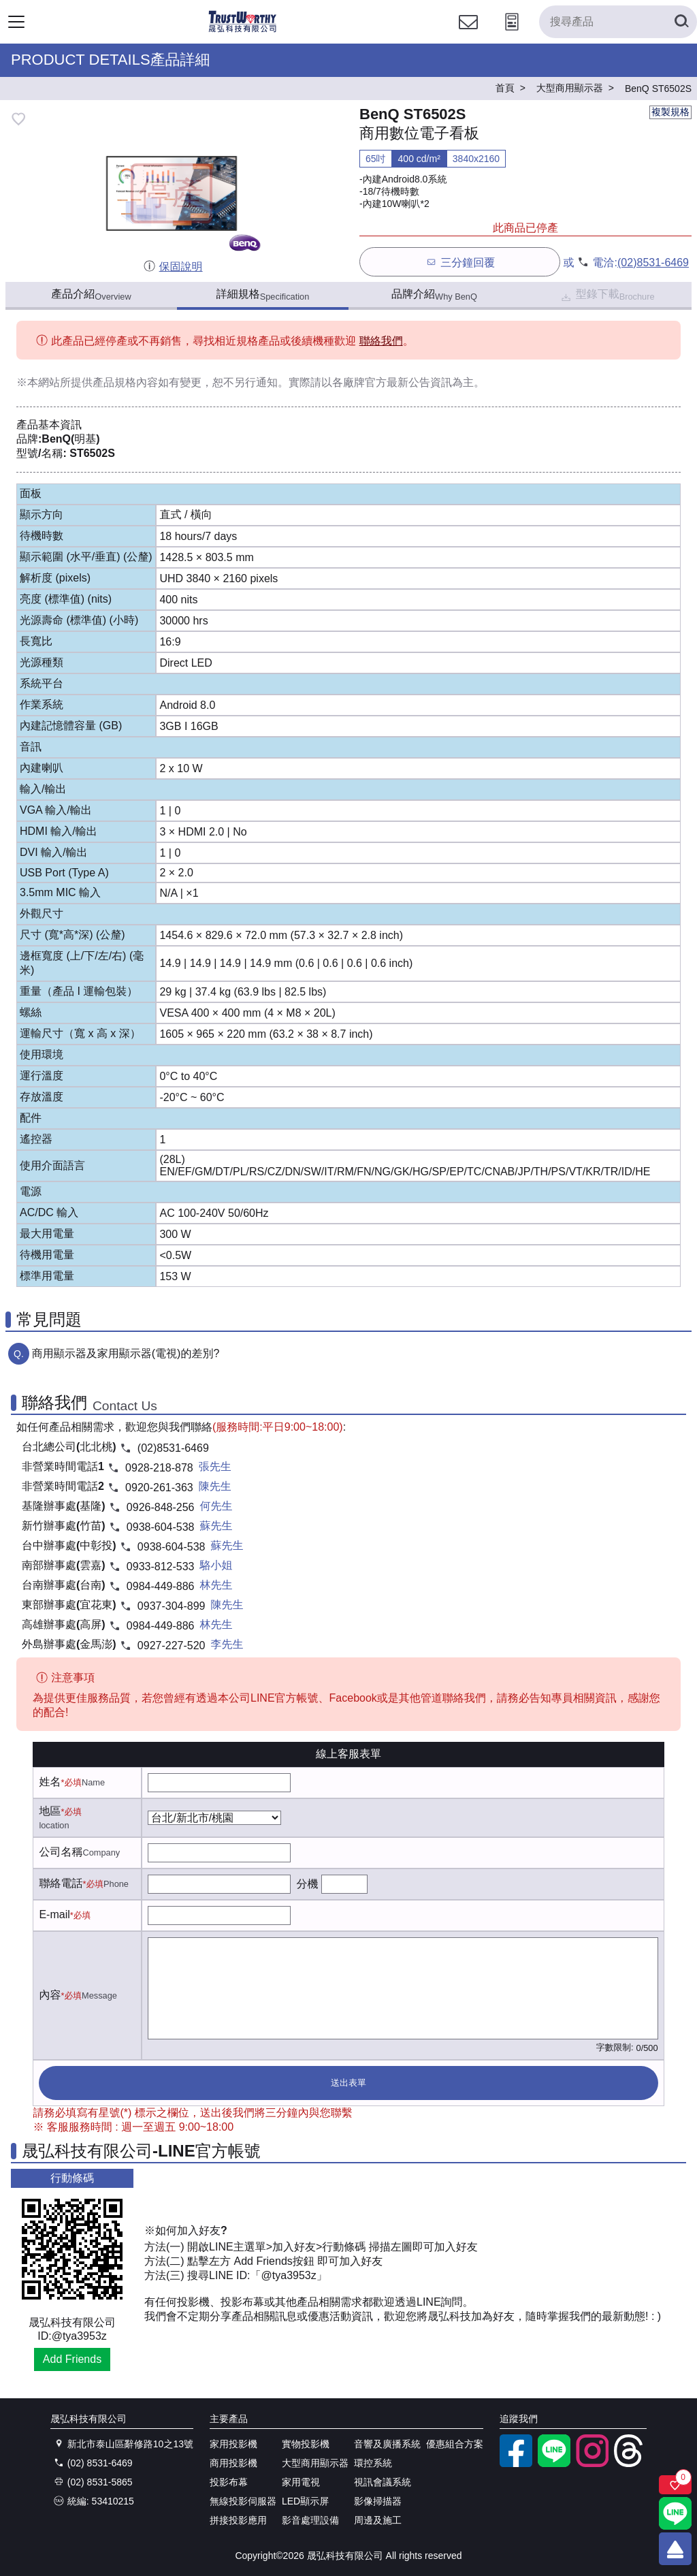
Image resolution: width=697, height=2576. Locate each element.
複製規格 (670, 111)
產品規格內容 (125, 382)
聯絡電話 (60, 1883)
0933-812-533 (161, 1566)
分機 (307, 1884)
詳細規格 (263, 295)
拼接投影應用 (238, 2520)
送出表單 (348, 2083)
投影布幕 (229, 2482)
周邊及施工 (378, 2520)
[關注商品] (675, 2484)
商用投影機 (233, 2463)
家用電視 (301, 2482)
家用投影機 (233, 2443)
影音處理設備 (310, 2520)
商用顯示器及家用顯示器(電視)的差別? (126, 1353)
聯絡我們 (381, 341)
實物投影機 (305, 2443)
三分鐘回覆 (460, 261)
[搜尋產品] (618, 21)
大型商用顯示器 (315, 2463)
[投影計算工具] (512, 34)
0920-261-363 (159, 1487)
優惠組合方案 (454, 2443)
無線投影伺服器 (243, 2501)
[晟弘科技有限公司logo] (242, 30)
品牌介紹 (434, 295)
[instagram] (592, 2463)
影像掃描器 (378, 2501)
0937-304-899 (171, 1606)
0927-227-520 (171, 1645)
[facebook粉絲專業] (516, 2463)
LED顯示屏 (305, 2501)
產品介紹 (91, 295)
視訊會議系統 (382, 2482)
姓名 (50, 1781)
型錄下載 (607, 296)
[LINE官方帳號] (554, 2463)
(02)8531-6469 (653, 262)
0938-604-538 (161, 1527)
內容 (50, 1995)
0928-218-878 (159, 1468)
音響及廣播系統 (387, 2443)
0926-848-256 (161, 1507)
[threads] (630, 2463)
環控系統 (373, 2463)
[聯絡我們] (468, 34)
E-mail (54, 1914)
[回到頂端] (675, 2548)
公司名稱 (60, 1852)
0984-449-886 (161, 1586)
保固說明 (172, 266)
